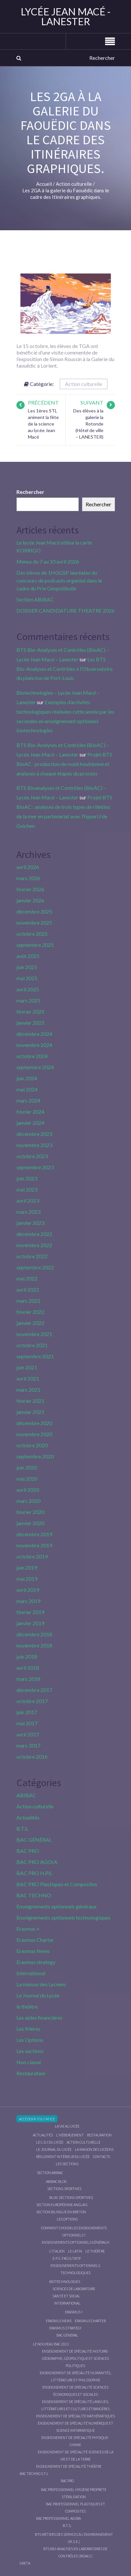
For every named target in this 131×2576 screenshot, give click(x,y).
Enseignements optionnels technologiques (63, 1917)
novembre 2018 (34, 1645)
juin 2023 (26, 1178)
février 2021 (30, 1401)
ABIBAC (26, 1795)
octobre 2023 (32, 1156)
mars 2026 (28, 878)
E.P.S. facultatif (67, 2258)
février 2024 (30, 1111)
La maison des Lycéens (41, 1984)
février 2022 (30, 1312)
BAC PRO (27, 1851)
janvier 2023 (30, 1223)
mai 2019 (26, 1578)
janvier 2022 (30, 1323)
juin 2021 (26, 1367)
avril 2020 (27, 1490)
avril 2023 (27, 1200)
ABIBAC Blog (56, 2181)
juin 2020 (26, 1467)
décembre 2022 (34, 1234)
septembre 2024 (35, 1067)
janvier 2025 (30, 1022)
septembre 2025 (35, 945)
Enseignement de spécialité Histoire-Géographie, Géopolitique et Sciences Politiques (75, 2358)
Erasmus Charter (35, 1940)
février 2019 (30, 1612)
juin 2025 (26, 967)
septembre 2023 (35, 1167)
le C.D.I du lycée (49, 2142)
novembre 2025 (34, 922)
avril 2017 (27, 1734)
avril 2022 (27, 1289)
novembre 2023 (34, 1145)
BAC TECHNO (33, 1895)
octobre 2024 (32, 1056)
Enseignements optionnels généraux (56, 1906)
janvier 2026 (30, 900)
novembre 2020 (34, 1434)
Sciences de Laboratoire (74, 2288)
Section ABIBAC (35, 599)
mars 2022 (28, 1300)
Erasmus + (28, 1928)
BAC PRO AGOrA (36, 1862)
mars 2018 (28, 1679)
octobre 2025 (32, 934)
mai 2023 (26, 1189)
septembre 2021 (35, 1356)
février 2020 (30, 1512)
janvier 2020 (30, 1523)
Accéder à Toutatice (37, 2118)
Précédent (43, 402)
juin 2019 (26, 1567)
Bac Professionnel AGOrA (58, 2518)
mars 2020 (28, 1501)
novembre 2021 (34, 1334)
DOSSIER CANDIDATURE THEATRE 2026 (65, 610)
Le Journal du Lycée (37, 1995)
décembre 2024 (34, 1034)
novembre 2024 (34, 1045)
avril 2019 (27, 1590)
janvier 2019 (30, 1623)
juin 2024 (26, 1078)
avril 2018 (27, 1667)
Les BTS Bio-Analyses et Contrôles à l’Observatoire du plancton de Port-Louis (64, 668)
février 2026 (30, 889)
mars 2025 (28, 1000)
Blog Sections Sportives (71, 2197)
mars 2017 (28, 1745)
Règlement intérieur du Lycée (63, 2156)
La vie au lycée (67, 2126)
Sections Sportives (64, 2188)
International (30, 1973)
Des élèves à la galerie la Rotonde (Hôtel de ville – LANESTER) (88, 424)
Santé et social (66, 2295)
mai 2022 (26, 1278)
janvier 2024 (30, 1123)
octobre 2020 (32, 1445)
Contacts (101, 2156)
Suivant (91, 402)
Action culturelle (83, 384)
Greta (25, 2563)
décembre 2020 (34, 1423)
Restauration (30, 2073)
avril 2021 (27, 1378)
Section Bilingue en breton (61, 2211)
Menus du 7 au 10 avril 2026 (47, 561)
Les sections (30, 2051)
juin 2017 (26, 1712)
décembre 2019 (34, 1534)
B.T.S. (22, 1828)
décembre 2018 (34, 1634)
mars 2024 (28, 1100)
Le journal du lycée (54, 2149)
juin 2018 (26, 1656)
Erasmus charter (90, 2320)
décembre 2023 (34, 1134)
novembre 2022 (34, 1245)
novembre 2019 (34, 1545)
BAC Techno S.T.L (34, 2473)
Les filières (28, 2029)
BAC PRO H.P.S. (34, 1873)
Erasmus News (33, 1951)
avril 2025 (27, 989)
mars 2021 (28, 1389)
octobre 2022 (32, 1256)
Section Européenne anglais (61, 2204)
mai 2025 (26, 978)
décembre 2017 (34, 1690)
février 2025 (30, 1011)
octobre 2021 (32, 1345)
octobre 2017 (32, 1701)
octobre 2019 (32, 1556)
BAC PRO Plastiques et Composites (56, 1884)
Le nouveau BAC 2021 (51, 2343)
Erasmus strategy (35, 1962)
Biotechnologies (64, 2281)
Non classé (28, 2062)
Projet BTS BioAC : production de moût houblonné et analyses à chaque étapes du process (64, 763)
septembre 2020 (35, 1456)
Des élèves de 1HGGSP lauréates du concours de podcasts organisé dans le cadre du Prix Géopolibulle (59, 580)
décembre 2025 (34, 911)
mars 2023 (28, 1212)
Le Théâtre (95, 2251)
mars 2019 (28, 1601)
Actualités (27, 1817)
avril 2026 (27, 867)
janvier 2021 (30, 1412)
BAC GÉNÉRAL (34, 1839)
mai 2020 (26, 1478)
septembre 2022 (35, 1267)
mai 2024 (26, 1089)
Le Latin (75, 2251)
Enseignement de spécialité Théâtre (68, 2466)
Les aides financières (39, 2017)
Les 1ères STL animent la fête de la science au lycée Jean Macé (43, 424)
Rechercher (30, 492)
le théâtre (27, 2006)
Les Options (29, 2040)
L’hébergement (70, 2134)
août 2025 (27, 956)
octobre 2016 (32, 1756)
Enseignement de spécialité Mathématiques (75, 2415)
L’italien (57, 2251)
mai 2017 (26, 1723)
